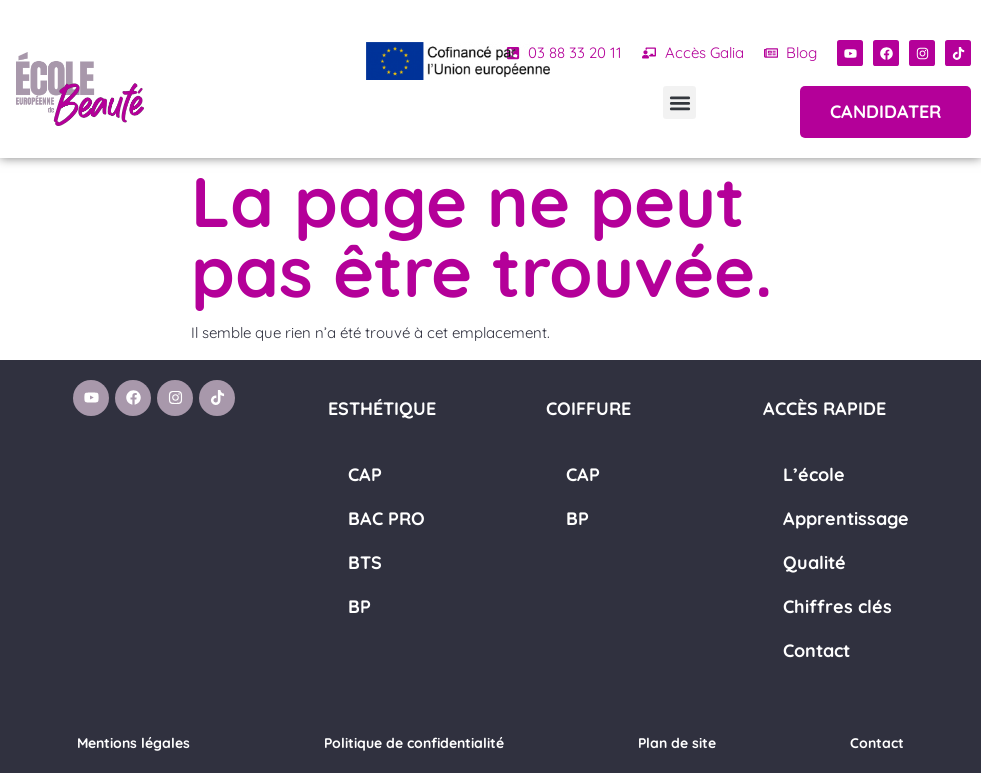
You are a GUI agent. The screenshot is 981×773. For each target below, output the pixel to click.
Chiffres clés (837, 606)
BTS (365, 562)
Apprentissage (846, 518)
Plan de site (677, 743)
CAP (365, 474)
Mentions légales (133, 743)
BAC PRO (386, 518)
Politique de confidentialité (414, 743)
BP (359, 606)
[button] (679, 102)
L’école (814, 474)
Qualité (814, 562)
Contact (816, 650)
